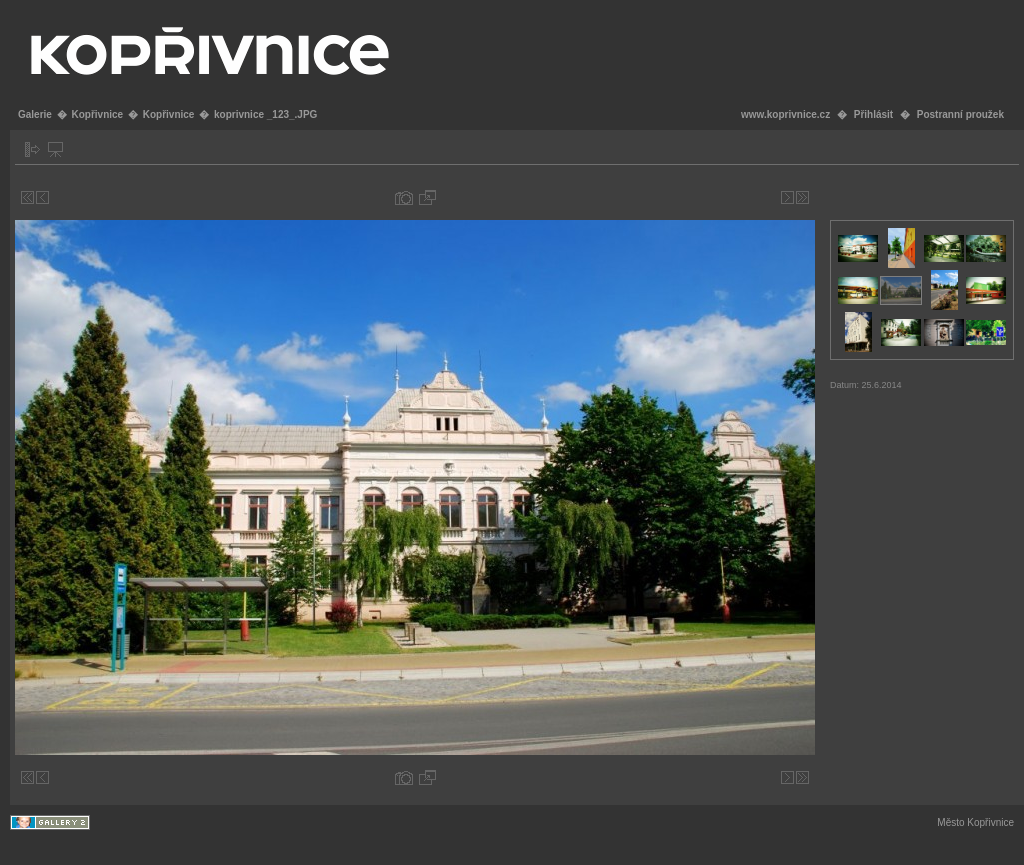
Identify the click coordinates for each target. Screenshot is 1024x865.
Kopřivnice (97, 114)
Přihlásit (873, 114)
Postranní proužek (960, 114)
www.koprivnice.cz (785, 114)
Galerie (35, 114)
